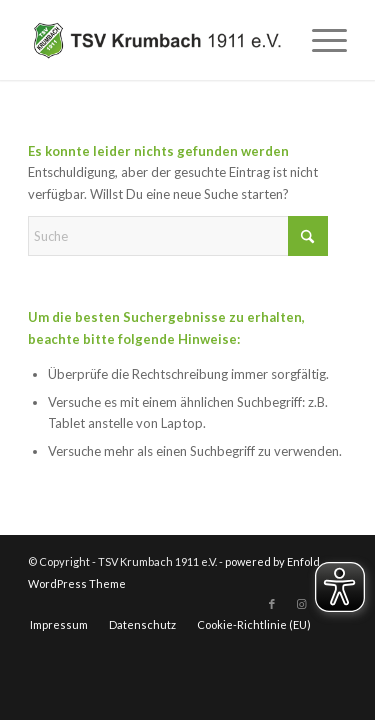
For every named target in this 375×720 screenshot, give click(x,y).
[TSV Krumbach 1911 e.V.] (155, 40)
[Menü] (319, 40)
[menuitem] (319, 40)
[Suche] (178, 236)
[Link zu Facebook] (272, 604)
